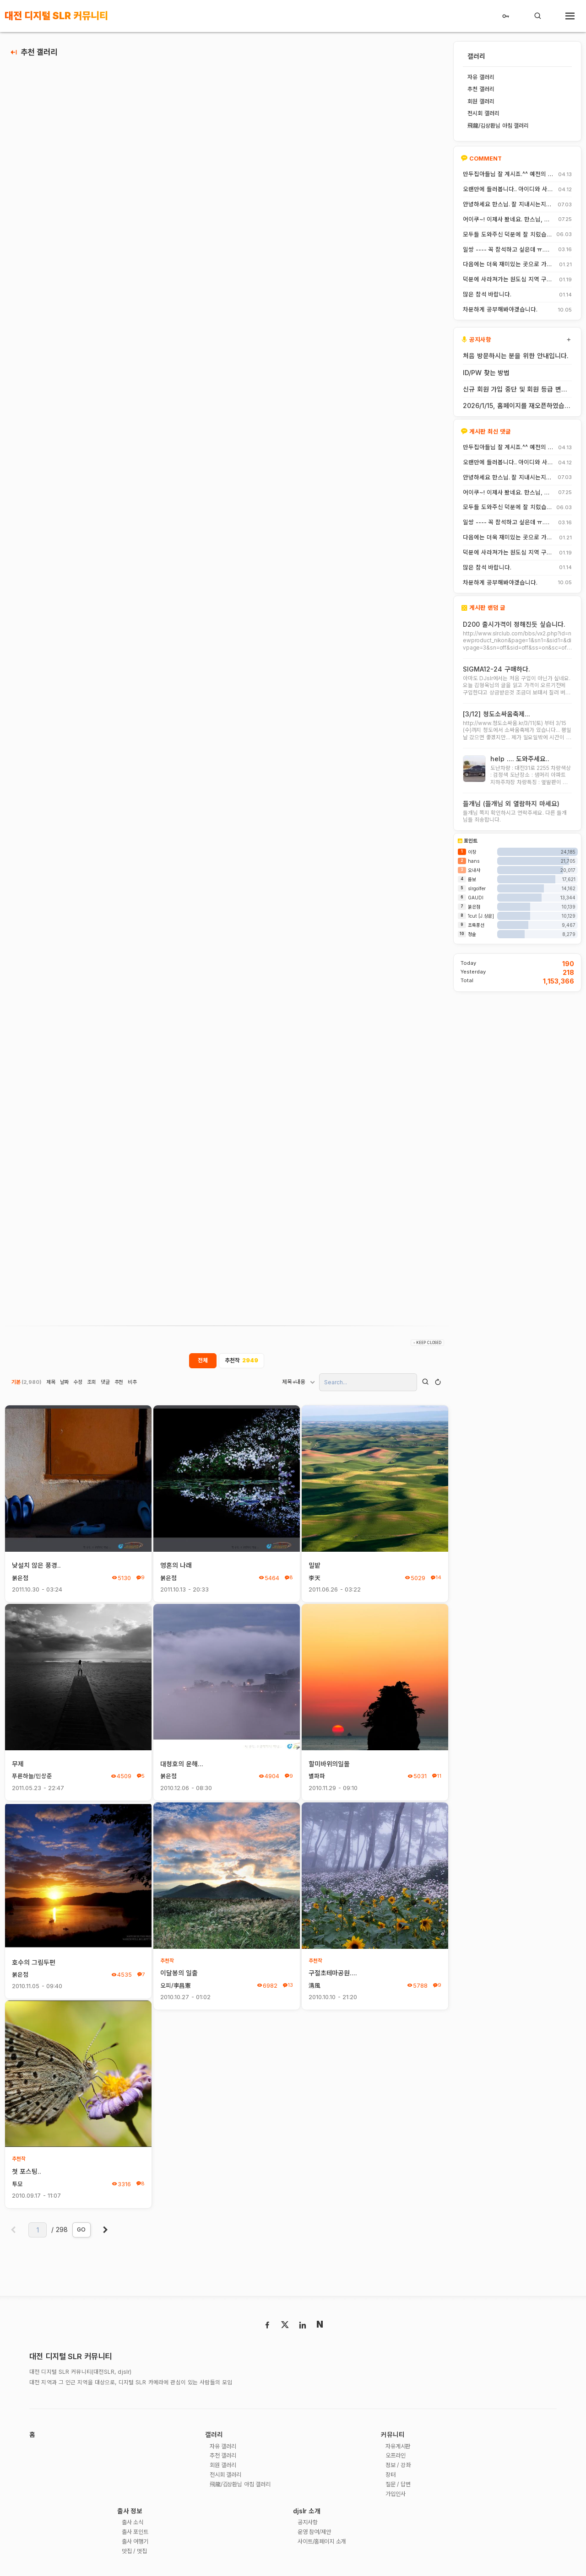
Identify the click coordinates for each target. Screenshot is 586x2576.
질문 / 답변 (399, 2486)
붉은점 (20, 1579)
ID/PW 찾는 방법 (486, 372)
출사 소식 (134, 2524)
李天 (314, 1579)
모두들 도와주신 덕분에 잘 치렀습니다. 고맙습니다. (505, 234)
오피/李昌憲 (175, 1986)
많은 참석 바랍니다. (487, 294)
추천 (119, 1383)
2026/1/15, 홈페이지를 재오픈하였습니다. (516, 405)
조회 (92, 1383)
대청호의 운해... (182, 1765)
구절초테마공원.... (333, 1974)
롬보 (472, 881)
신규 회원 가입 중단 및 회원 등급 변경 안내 (515, 389)
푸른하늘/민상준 (32, 1777)
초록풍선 (476, 927)
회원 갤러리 (224, 2466)
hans (473, 863)
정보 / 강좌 (399, 2466)
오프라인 (396, 2457)
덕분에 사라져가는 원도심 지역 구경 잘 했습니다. (507, 279)
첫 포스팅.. (27, 2172)
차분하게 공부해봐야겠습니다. (500, 310)
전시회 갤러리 (227, 2476)
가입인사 (396, 2495)
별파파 (317, 1777)
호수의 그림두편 (34, 1963)
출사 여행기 (137, 2544)
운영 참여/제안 (316, 2534)
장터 (390, 2476)
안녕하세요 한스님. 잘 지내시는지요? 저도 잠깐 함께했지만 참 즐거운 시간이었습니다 (507, 204)
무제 (18, 1765)
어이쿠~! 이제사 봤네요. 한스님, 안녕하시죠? (506, 219)
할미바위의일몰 (329, 1765)
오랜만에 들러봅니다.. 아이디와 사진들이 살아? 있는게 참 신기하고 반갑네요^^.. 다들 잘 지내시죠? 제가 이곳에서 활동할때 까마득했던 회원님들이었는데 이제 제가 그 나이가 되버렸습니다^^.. (508, 189)
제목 (50, 1383)
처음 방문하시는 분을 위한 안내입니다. (516, 355)
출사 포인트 (137, 2534)
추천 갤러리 (39, 52)
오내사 (474, 872)
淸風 (314, 1986)
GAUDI (475, 899)
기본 (26, 1383)
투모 (17, 2184)
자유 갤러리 (224, 2447)
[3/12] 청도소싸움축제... (496, 714)
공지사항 (309, 2524)
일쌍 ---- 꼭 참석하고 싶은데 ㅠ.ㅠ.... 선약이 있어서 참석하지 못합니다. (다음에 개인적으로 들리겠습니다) (507, 250)
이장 (472, 853)
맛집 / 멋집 (136, 2553)
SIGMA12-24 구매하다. (496, 669)
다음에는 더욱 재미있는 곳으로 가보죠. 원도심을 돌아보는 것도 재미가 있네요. (507, 264)
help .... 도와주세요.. (519, 759)
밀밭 (314, 1566)
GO (81, 2230)
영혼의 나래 (176, 1566)
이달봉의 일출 (179, 1974)
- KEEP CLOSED (427, 1343)
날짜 (64, 1383)
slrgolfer (477, 890)
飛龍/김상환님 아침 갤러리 (243, 2486)
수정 (78, 1383)
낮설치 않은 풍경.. (36, 1566)
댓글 (105, 1383)
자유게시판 (399, 2447)
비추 (133, 1383)
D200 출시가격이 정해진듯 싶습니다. (514, 624)
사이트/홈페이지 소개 (325, 2544)
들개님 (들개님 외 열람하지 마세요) (511, 804)
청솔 (472, 936)
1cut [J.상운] (481, 917)
